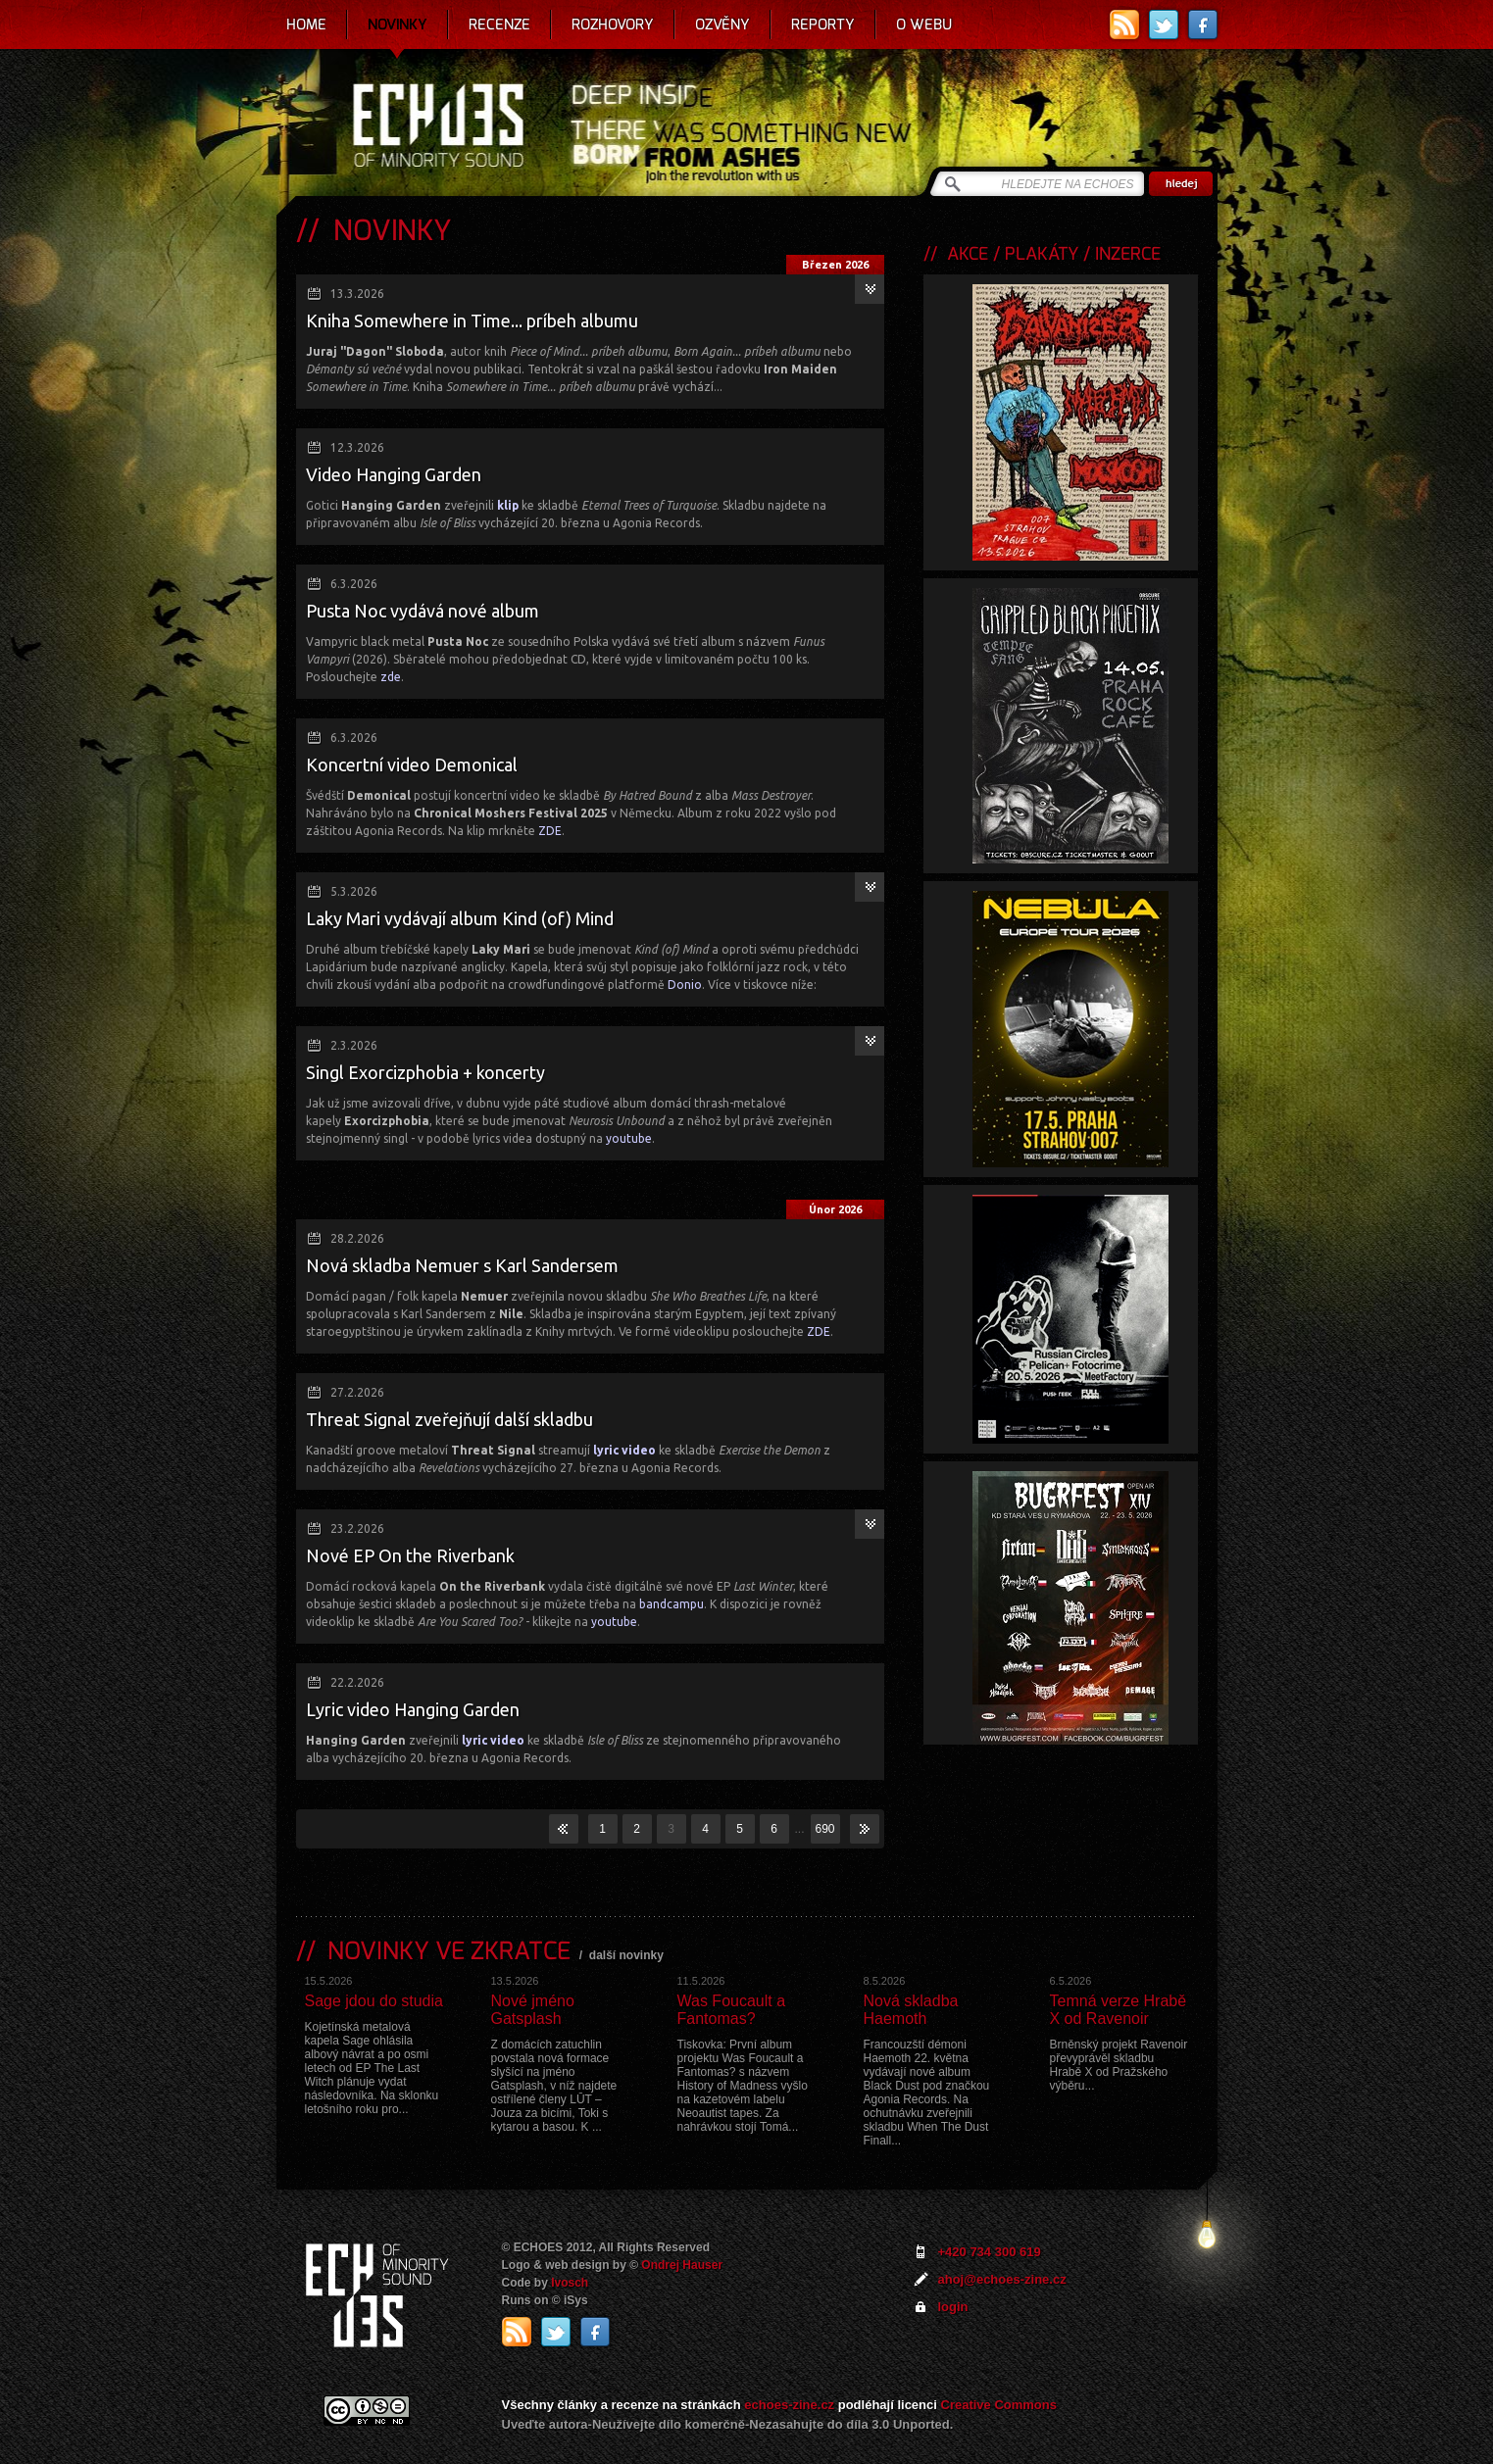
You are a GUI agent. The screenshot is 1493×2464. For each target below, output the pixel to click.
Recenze (499, 24)
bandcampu (671, 1604)
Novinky (397, 24)
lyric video (624, 1450)
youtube (629, 1138)
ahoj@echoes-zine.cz (1002, 2279)
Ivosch (569, 2283)
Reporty (823, 24)
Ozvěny (722, 24)
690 (824, 1829)
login (953, 2306)
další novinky (626, 1955)
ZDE (550, 830)
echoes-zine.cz (789, 2404)
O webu (924, 24)
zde (390, 676)
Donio (685, 984)
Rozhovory (613, 24)
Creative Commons (999, 2404)
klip (508, 505)
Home (306, 24)
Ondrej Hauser (681, 2265)
